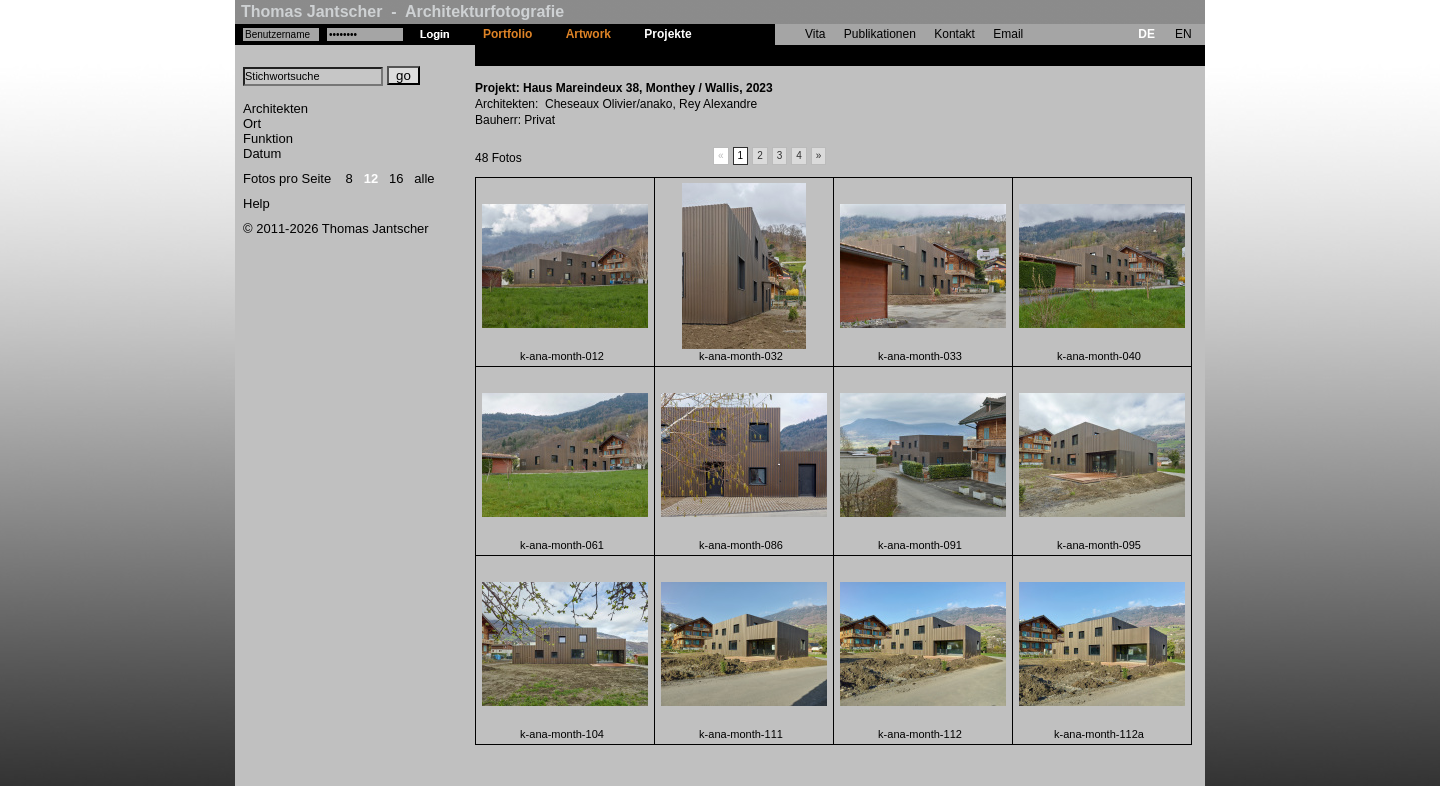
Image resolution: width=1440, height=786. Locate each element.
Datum (262, 153)
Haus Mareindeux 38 (766, 55)
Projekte (667, 34)
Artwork (588, 34)
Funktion (268, 138)
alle (424, 178)
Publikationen (880, 34)
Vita (815, 34)
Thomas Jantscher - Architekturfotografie (402, 11)
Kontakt (954, 34)
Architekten (275, 108)
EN (1183, 34)
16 (396, 178)
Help (256, 203)
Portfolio (507, 34)
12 (371, 178)
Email (1008, 34)
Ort (252, 123)
